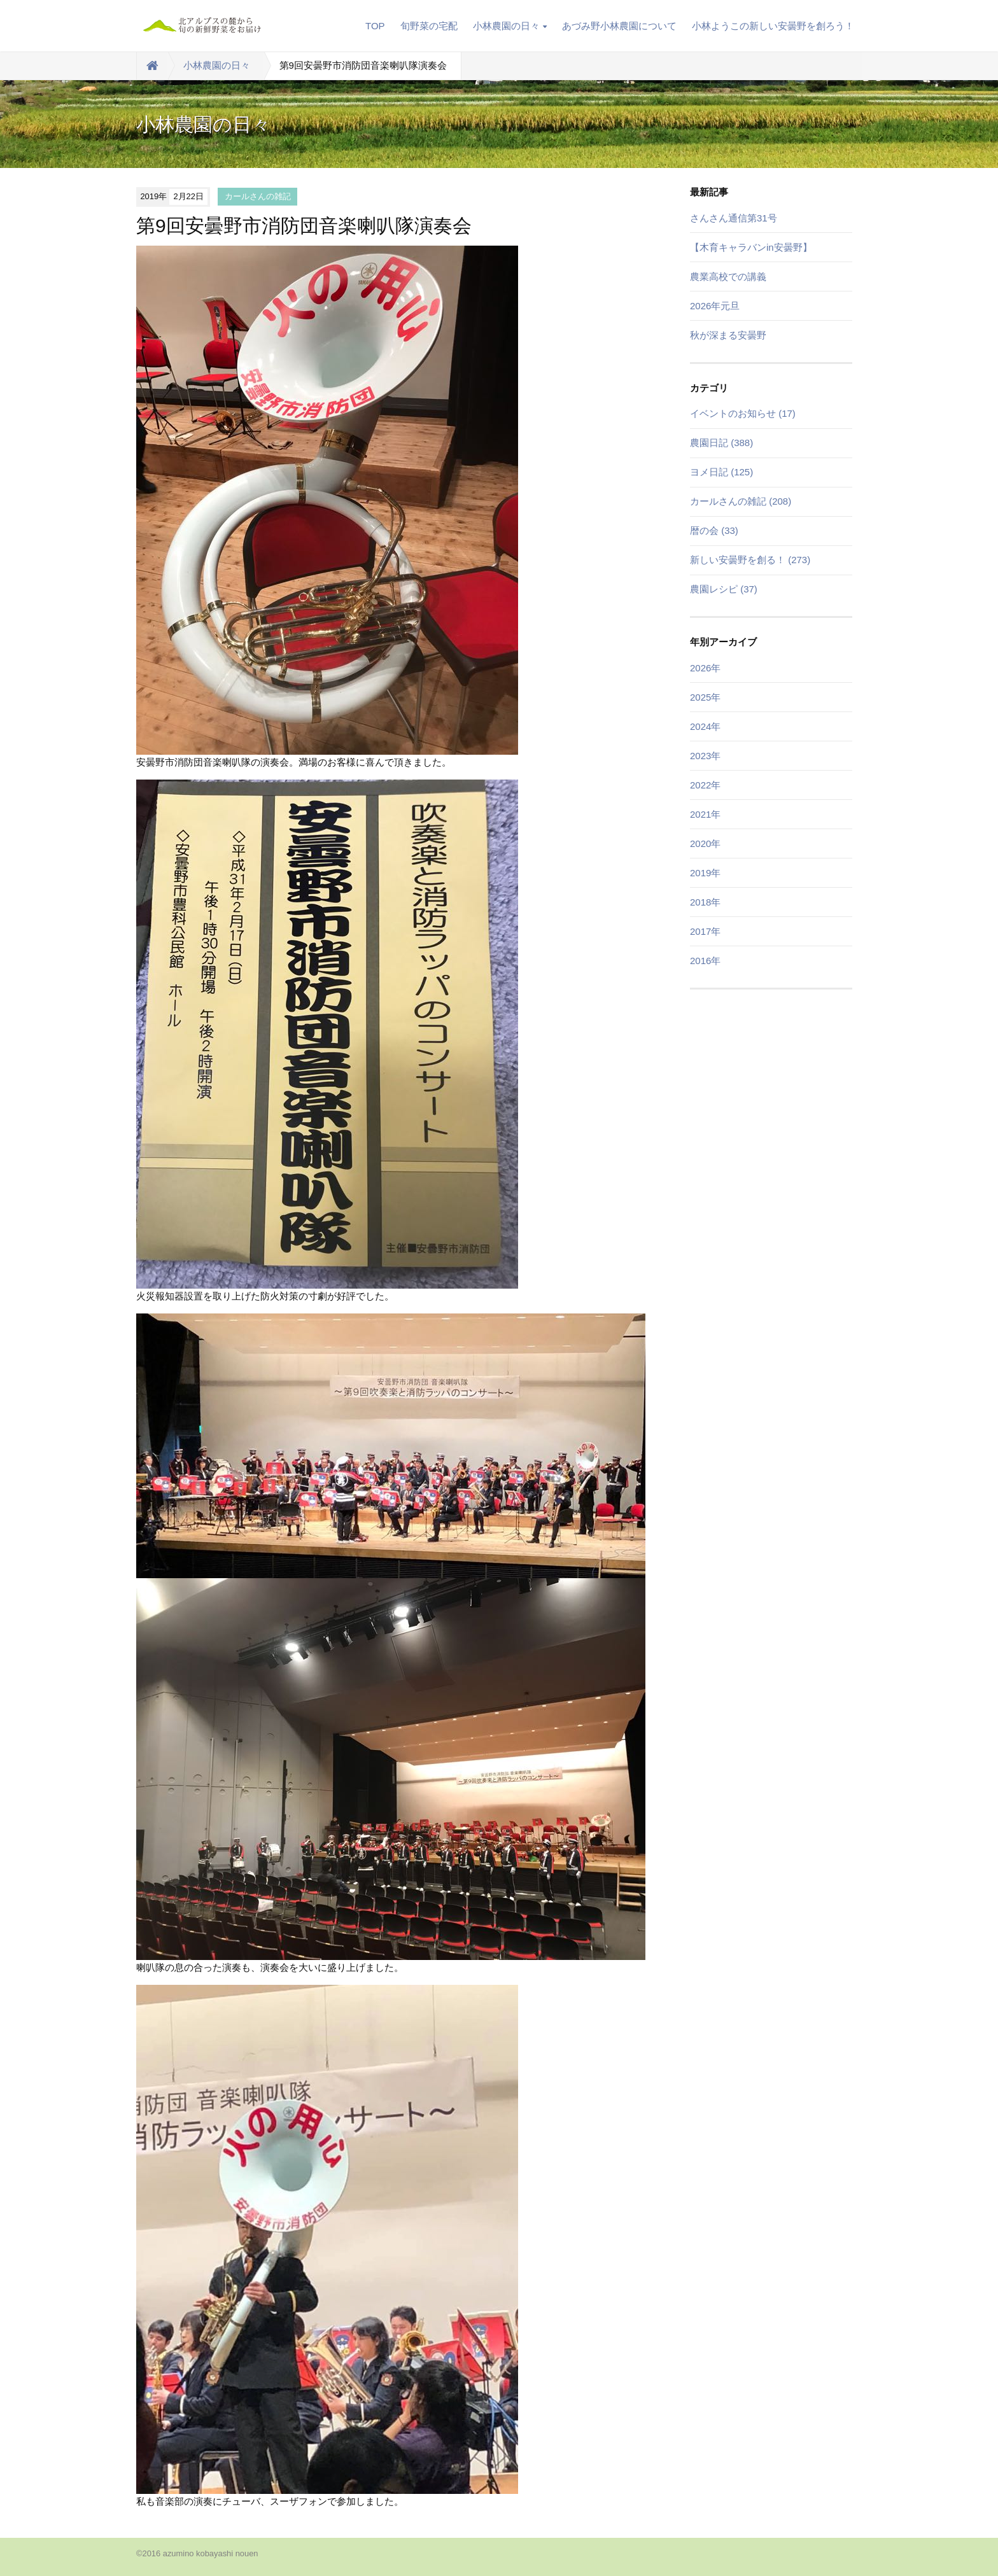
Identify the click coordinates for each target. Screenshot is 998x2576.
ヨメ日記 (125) (721, 471)
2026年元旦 (715, 305)
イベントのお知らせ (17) (743, 413)
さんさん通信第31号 (733, 218)
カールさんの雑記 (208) (740, 501)
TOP (375, 25)
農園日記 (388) (721, 442)
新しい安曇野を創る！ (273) (750, 559)
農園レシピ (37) (723, 589)
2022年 (705, 785)
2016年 (705, 960)
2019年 (705, 872)
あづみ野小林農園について (619, 25)
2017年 (705, 931)
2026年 (705, 667)
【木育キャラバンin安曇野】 (751, 247)
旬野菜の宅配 (429, 25)
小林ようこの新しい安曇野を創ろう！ (773, 25)
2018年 (705, 902)
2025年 (705, 697)
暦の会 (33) (714, 530)
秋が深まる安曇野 (728, 335)
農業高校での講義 (728, 276)
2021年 (705, 814)
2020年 (705, 843)
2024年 (705, 726)
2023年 (705, 755)
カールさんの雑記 (258, 196)
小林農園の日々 (510, 25)
